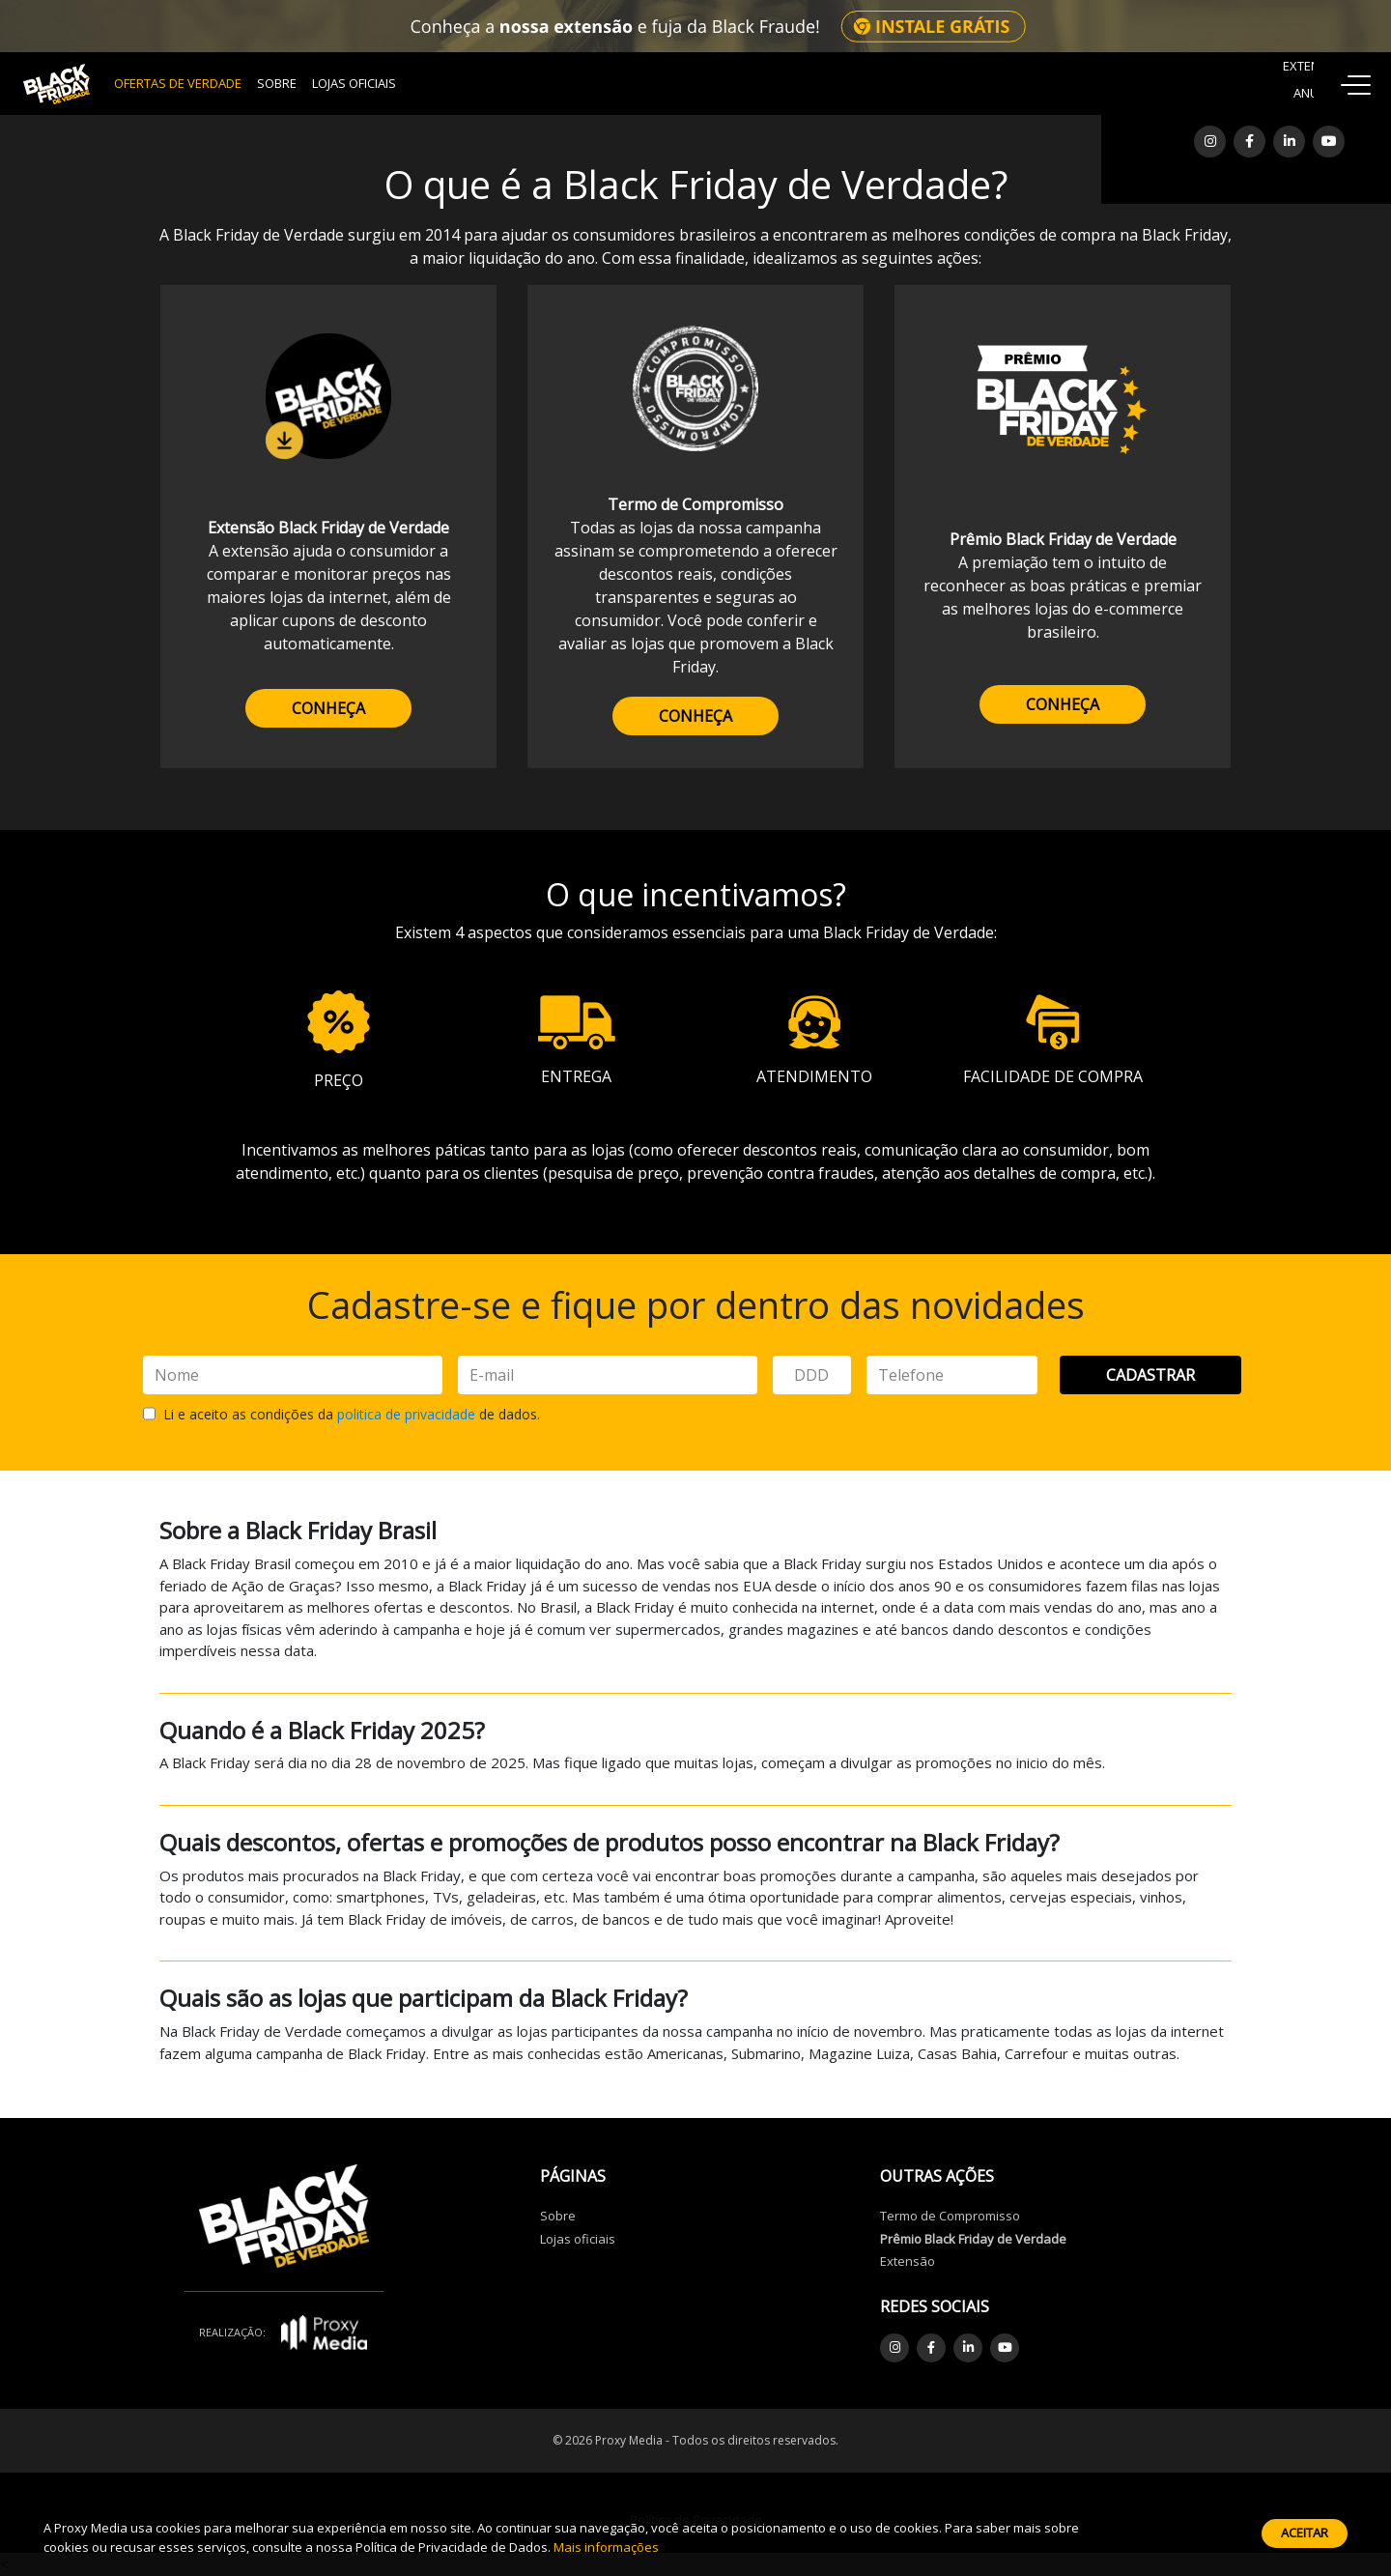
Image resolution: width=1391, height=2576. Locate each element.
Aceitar (1304, 2532)
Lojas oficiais (577, 2238)
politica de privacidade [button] (406, 1414)
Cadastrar (1150, 1375)
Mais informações (606, 2547)
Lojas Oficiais (354, 83)
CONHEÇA (328, 708)
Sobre (277, 83)
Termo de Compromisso (950, 2215)
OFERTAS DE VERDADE (177, 83)
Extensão (907, 2261)
